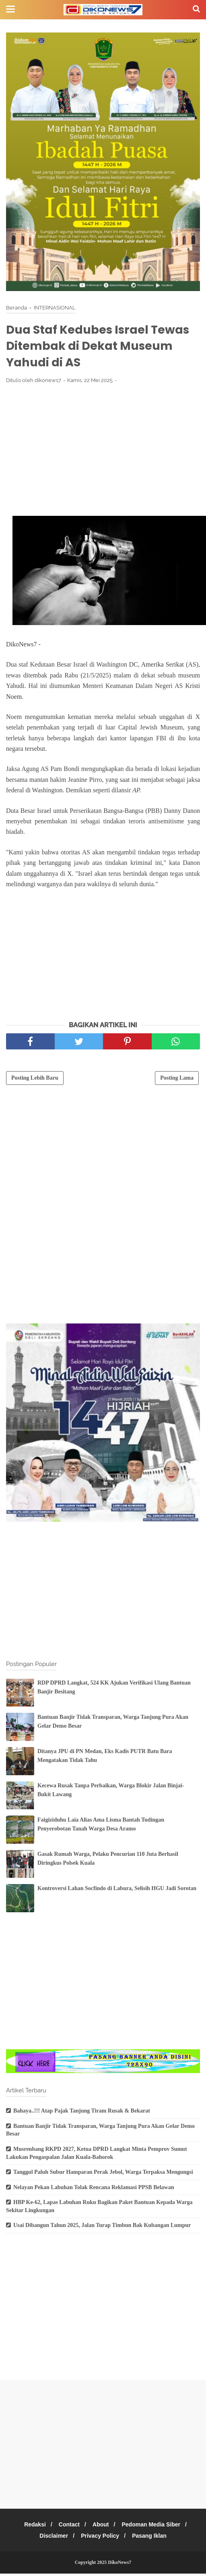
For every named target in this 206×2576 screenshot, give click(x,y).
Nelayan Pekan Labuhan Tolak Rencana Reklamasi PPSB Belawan (93, 2190)
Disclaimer (51, 2538)
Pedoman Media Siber (154, 2527)
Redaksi (32, 2527)
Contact (68, 2527)
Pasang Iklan (151, 2538)
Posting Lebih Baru (34, 1080)
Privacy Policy (100, 2538)
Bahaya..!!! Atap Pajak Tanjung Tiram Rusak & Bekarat (81, 2114)
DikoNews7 (119, 2565)
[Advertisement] (103, 452)
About (102, 2527)
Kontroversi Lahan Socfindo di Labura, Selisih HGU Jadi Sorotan (116, 1891)
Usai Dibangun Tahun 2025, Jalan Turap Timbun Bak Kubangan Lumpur (102, 2228)
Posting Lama (177, 1080)
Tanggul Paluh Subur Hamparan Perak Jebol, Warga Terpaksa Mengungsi (103, 2175)
